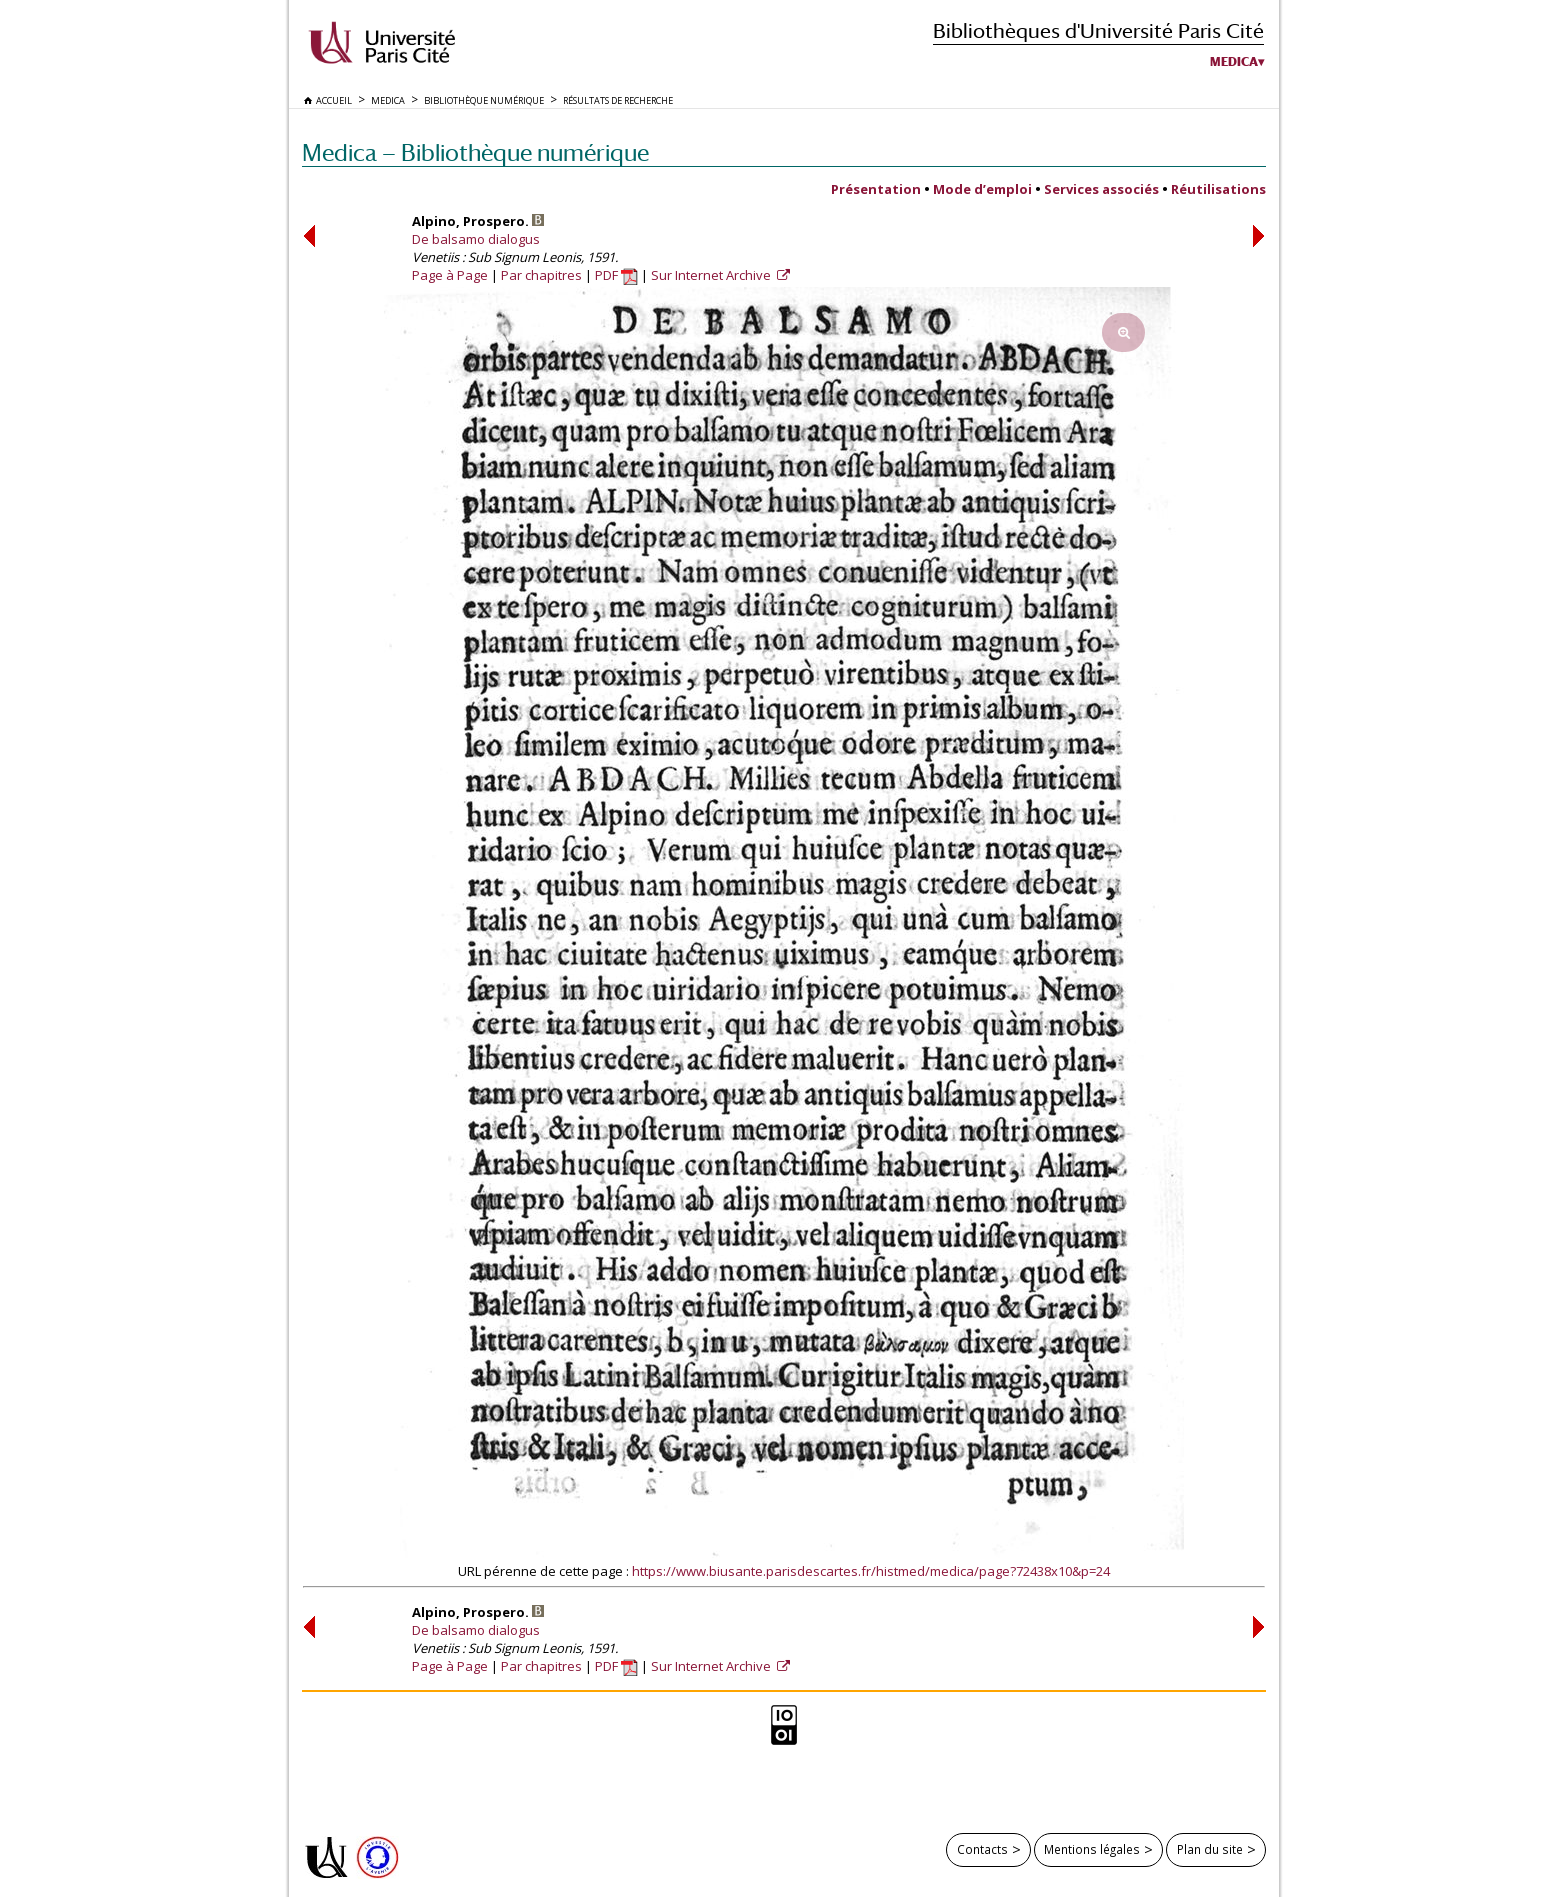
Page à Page (450, 275)
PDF (616, 275)
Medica (1234, 62)
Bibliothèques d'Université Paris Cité (1098, 30)
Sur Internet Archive (712, 275)
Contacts (982, 1849)
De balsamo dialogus (476, 239)
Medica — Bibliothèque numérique (475, 152)
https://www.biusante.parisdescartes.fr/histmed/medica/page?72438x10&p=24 (871, 1571)
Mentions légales (1092, 1849)
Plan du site (1210, 1849)
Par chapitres (541, 275)
